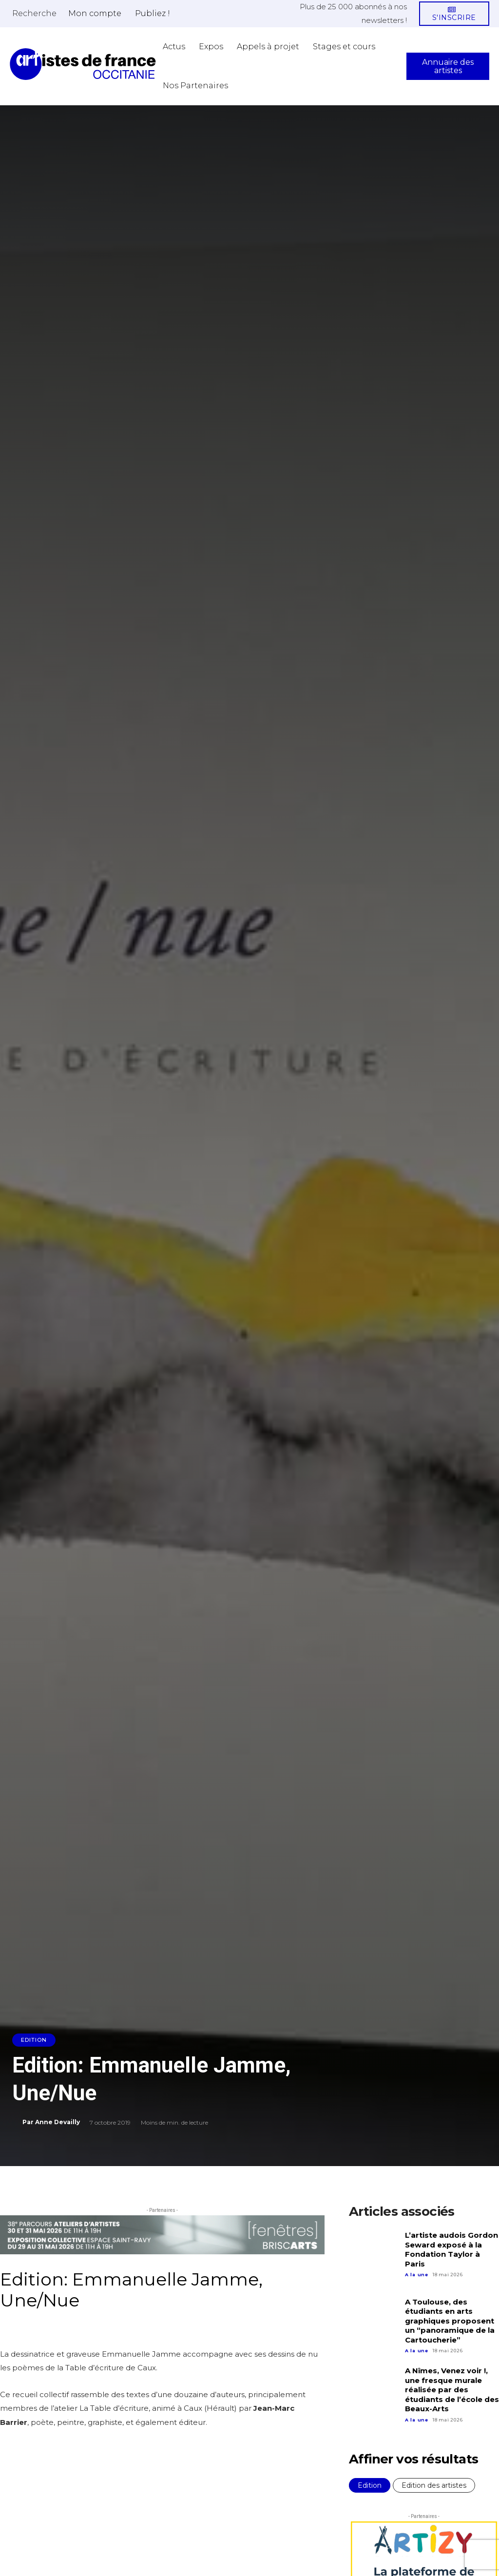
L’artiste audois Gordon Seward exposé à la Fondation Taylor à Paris (451, 2249)
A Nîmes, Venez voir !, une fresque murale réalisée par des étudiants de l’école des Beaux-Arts (452, 2389)
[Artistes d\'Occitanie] (83, 64)
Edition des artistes (434, 2485)
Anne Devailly (57, 2122)
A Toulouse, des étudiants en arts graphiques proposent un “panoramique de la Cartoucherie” (450, 2320)
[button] (34, 13)
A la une (416, 2274)
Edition (34, 2040)
